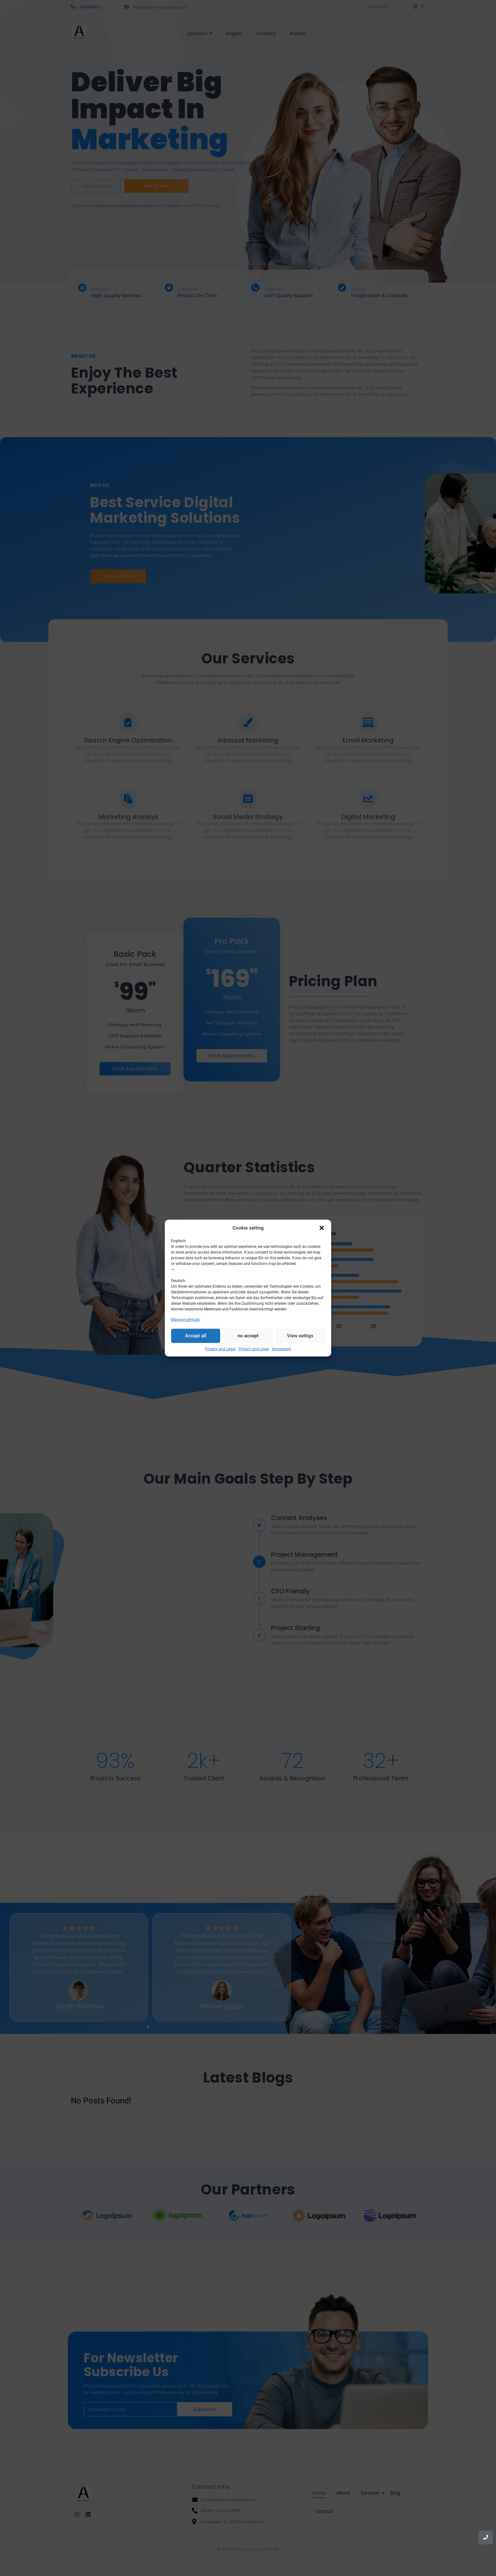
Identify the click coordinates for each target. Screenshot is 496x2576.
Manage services (185, 1319)
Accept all (195, 1336)
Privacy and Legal (220, 1348)
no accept (248, 1336)
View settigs (300, 1336)
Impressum (281, 1348)
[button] (322, 1228)
